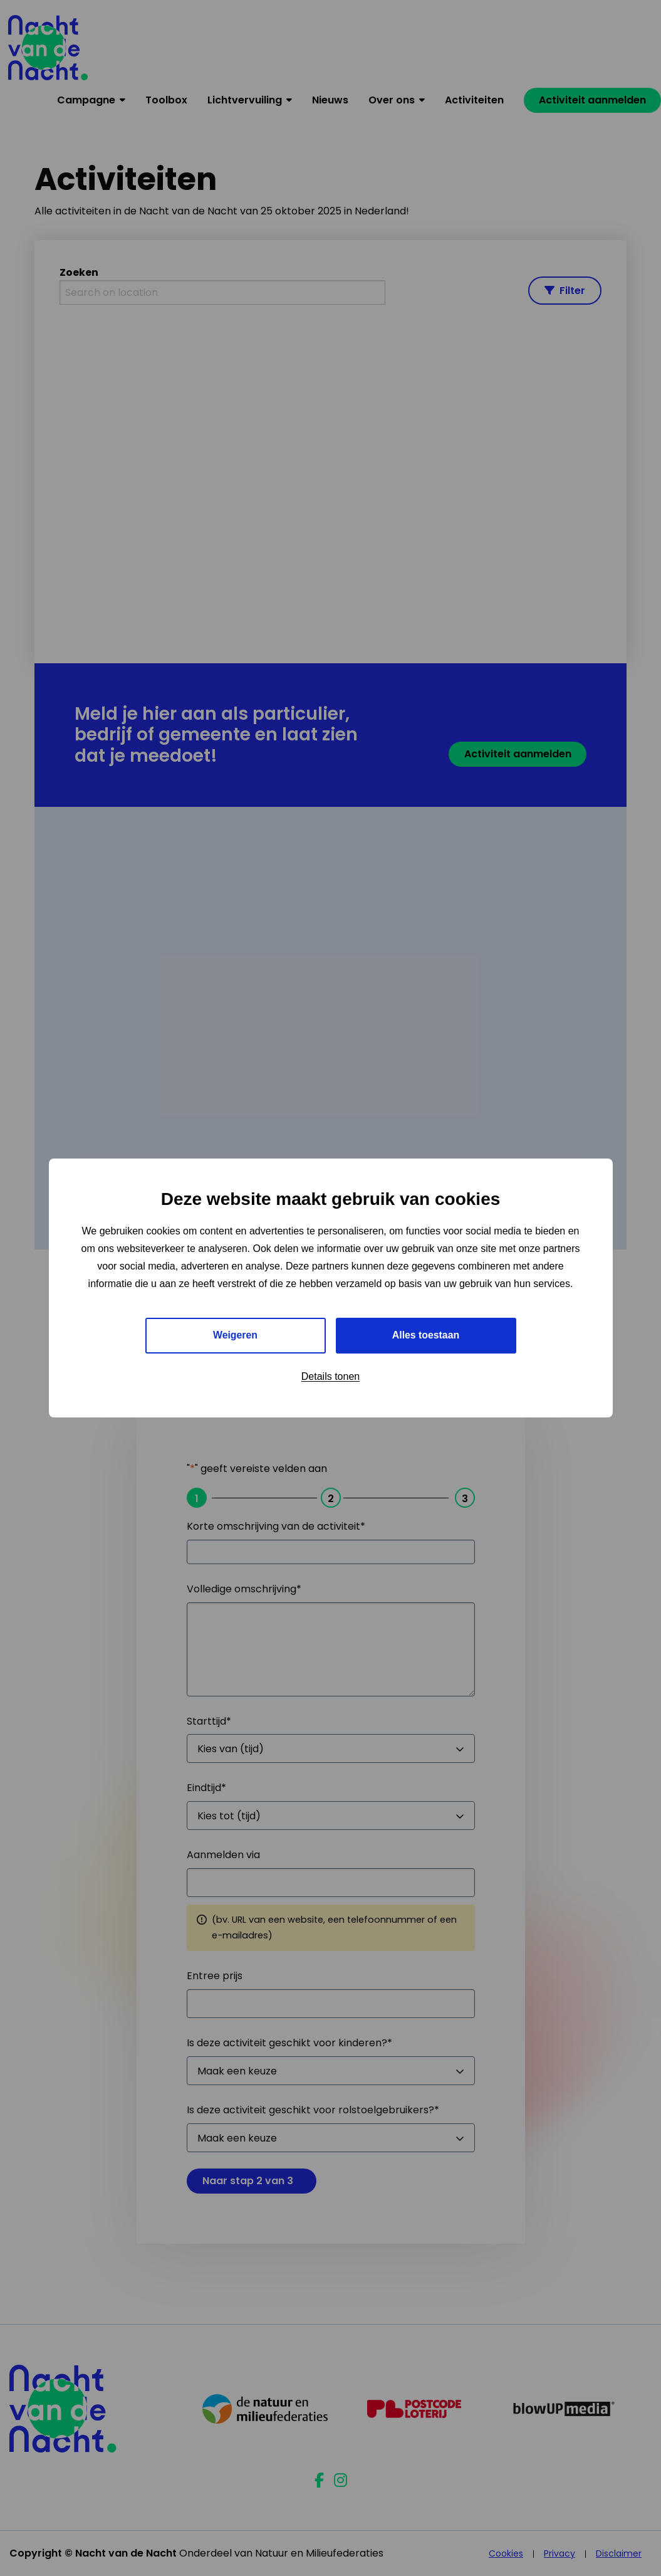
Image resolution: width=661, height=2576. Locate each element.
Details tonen (330, 1376)
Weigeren (235, 1335)
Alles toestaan (425, 1335)
